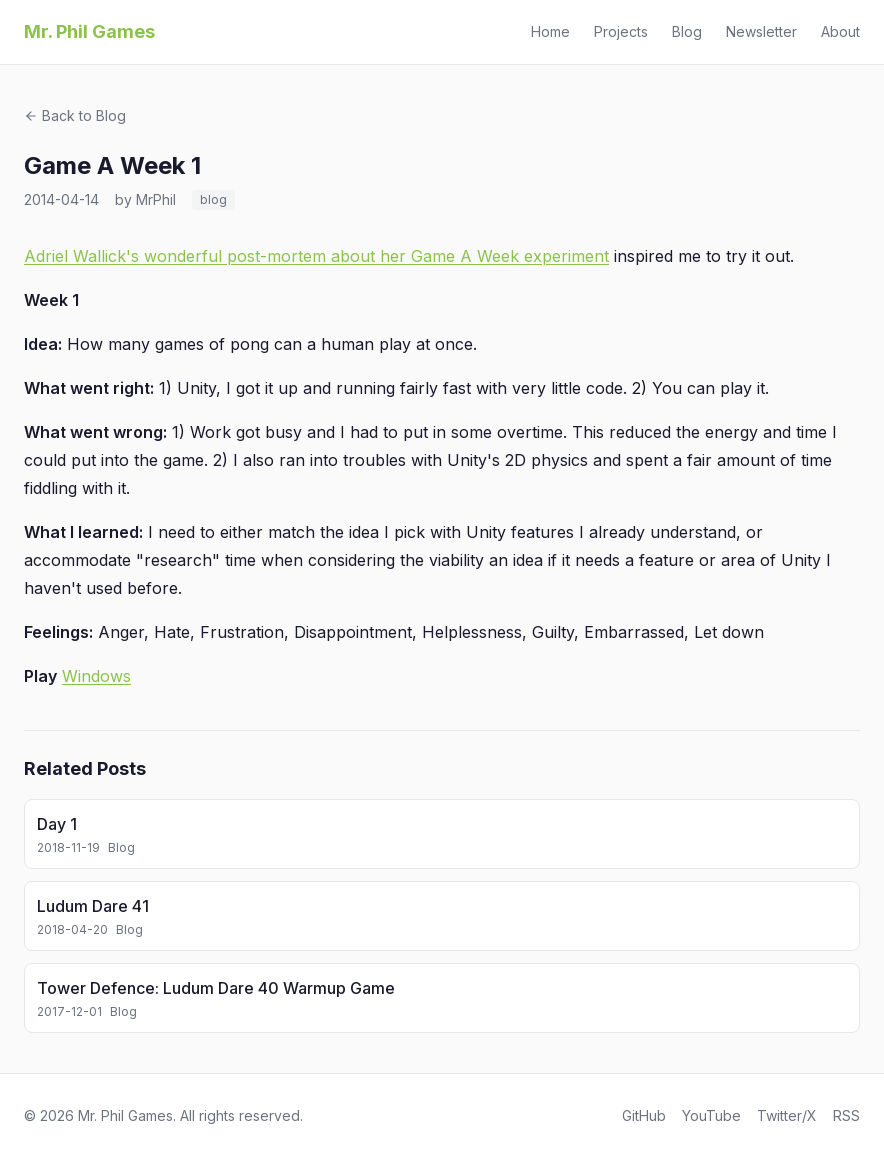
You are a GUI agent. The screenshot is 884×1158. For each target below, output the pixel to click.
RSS (846, 1115)
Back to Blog (75, 115)
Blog (687, 31)
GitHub (644, 1115)
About (840, 31)
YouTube (711, 1115)
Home (550, 31)
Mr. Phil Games (89, 31)
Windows (96, 676)
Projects (621, 31)
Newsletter (761, 31)
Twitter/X (787, 1115)
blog (213, 199)
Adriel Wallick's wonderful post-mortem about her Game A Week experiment (316, 256)
